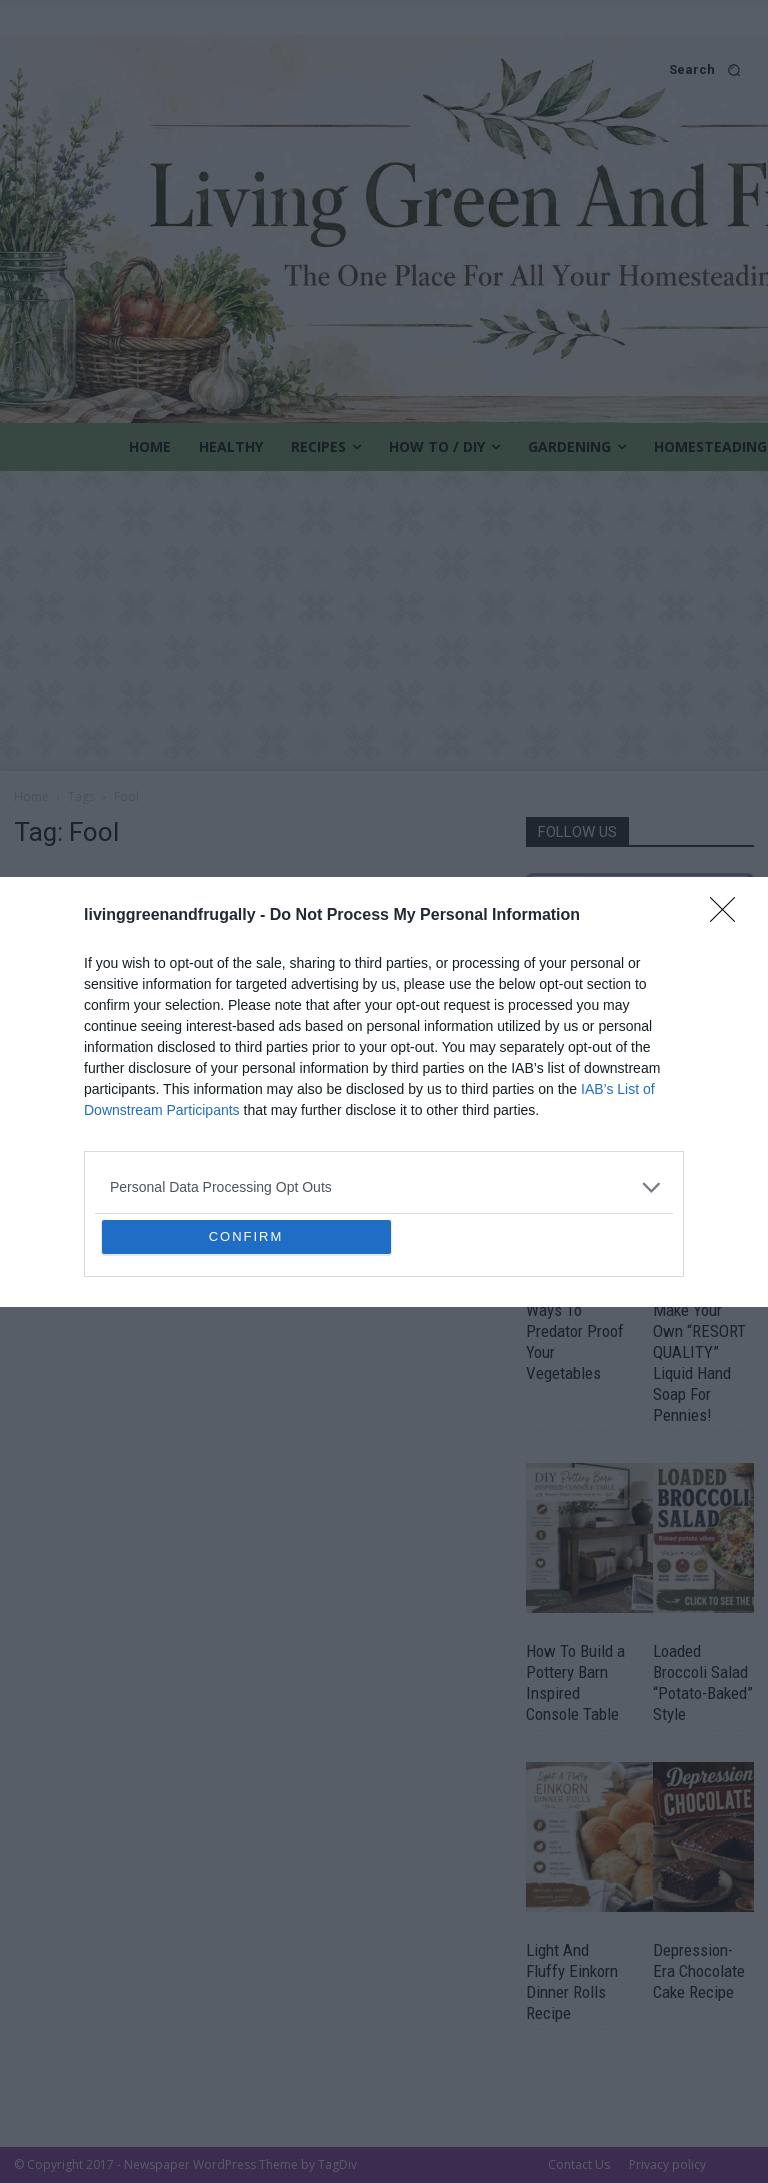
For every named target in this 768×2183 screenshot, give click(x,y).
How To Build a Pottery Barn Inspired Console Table (575, 1682)
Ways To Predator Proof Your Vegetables (575, 1341)
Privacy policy (667, 2164)
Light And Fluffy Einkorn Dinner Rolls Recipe (572, 1981)
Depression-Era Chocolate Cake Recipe (699, 1971)
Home (31, 796)
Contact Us (579, 2164)
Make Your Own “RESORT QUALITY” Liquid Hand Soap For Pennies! (699, 1362)
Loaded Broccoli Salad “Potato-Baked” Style (703, 1682)
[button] (384, 69)
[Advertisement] (384, 621)
